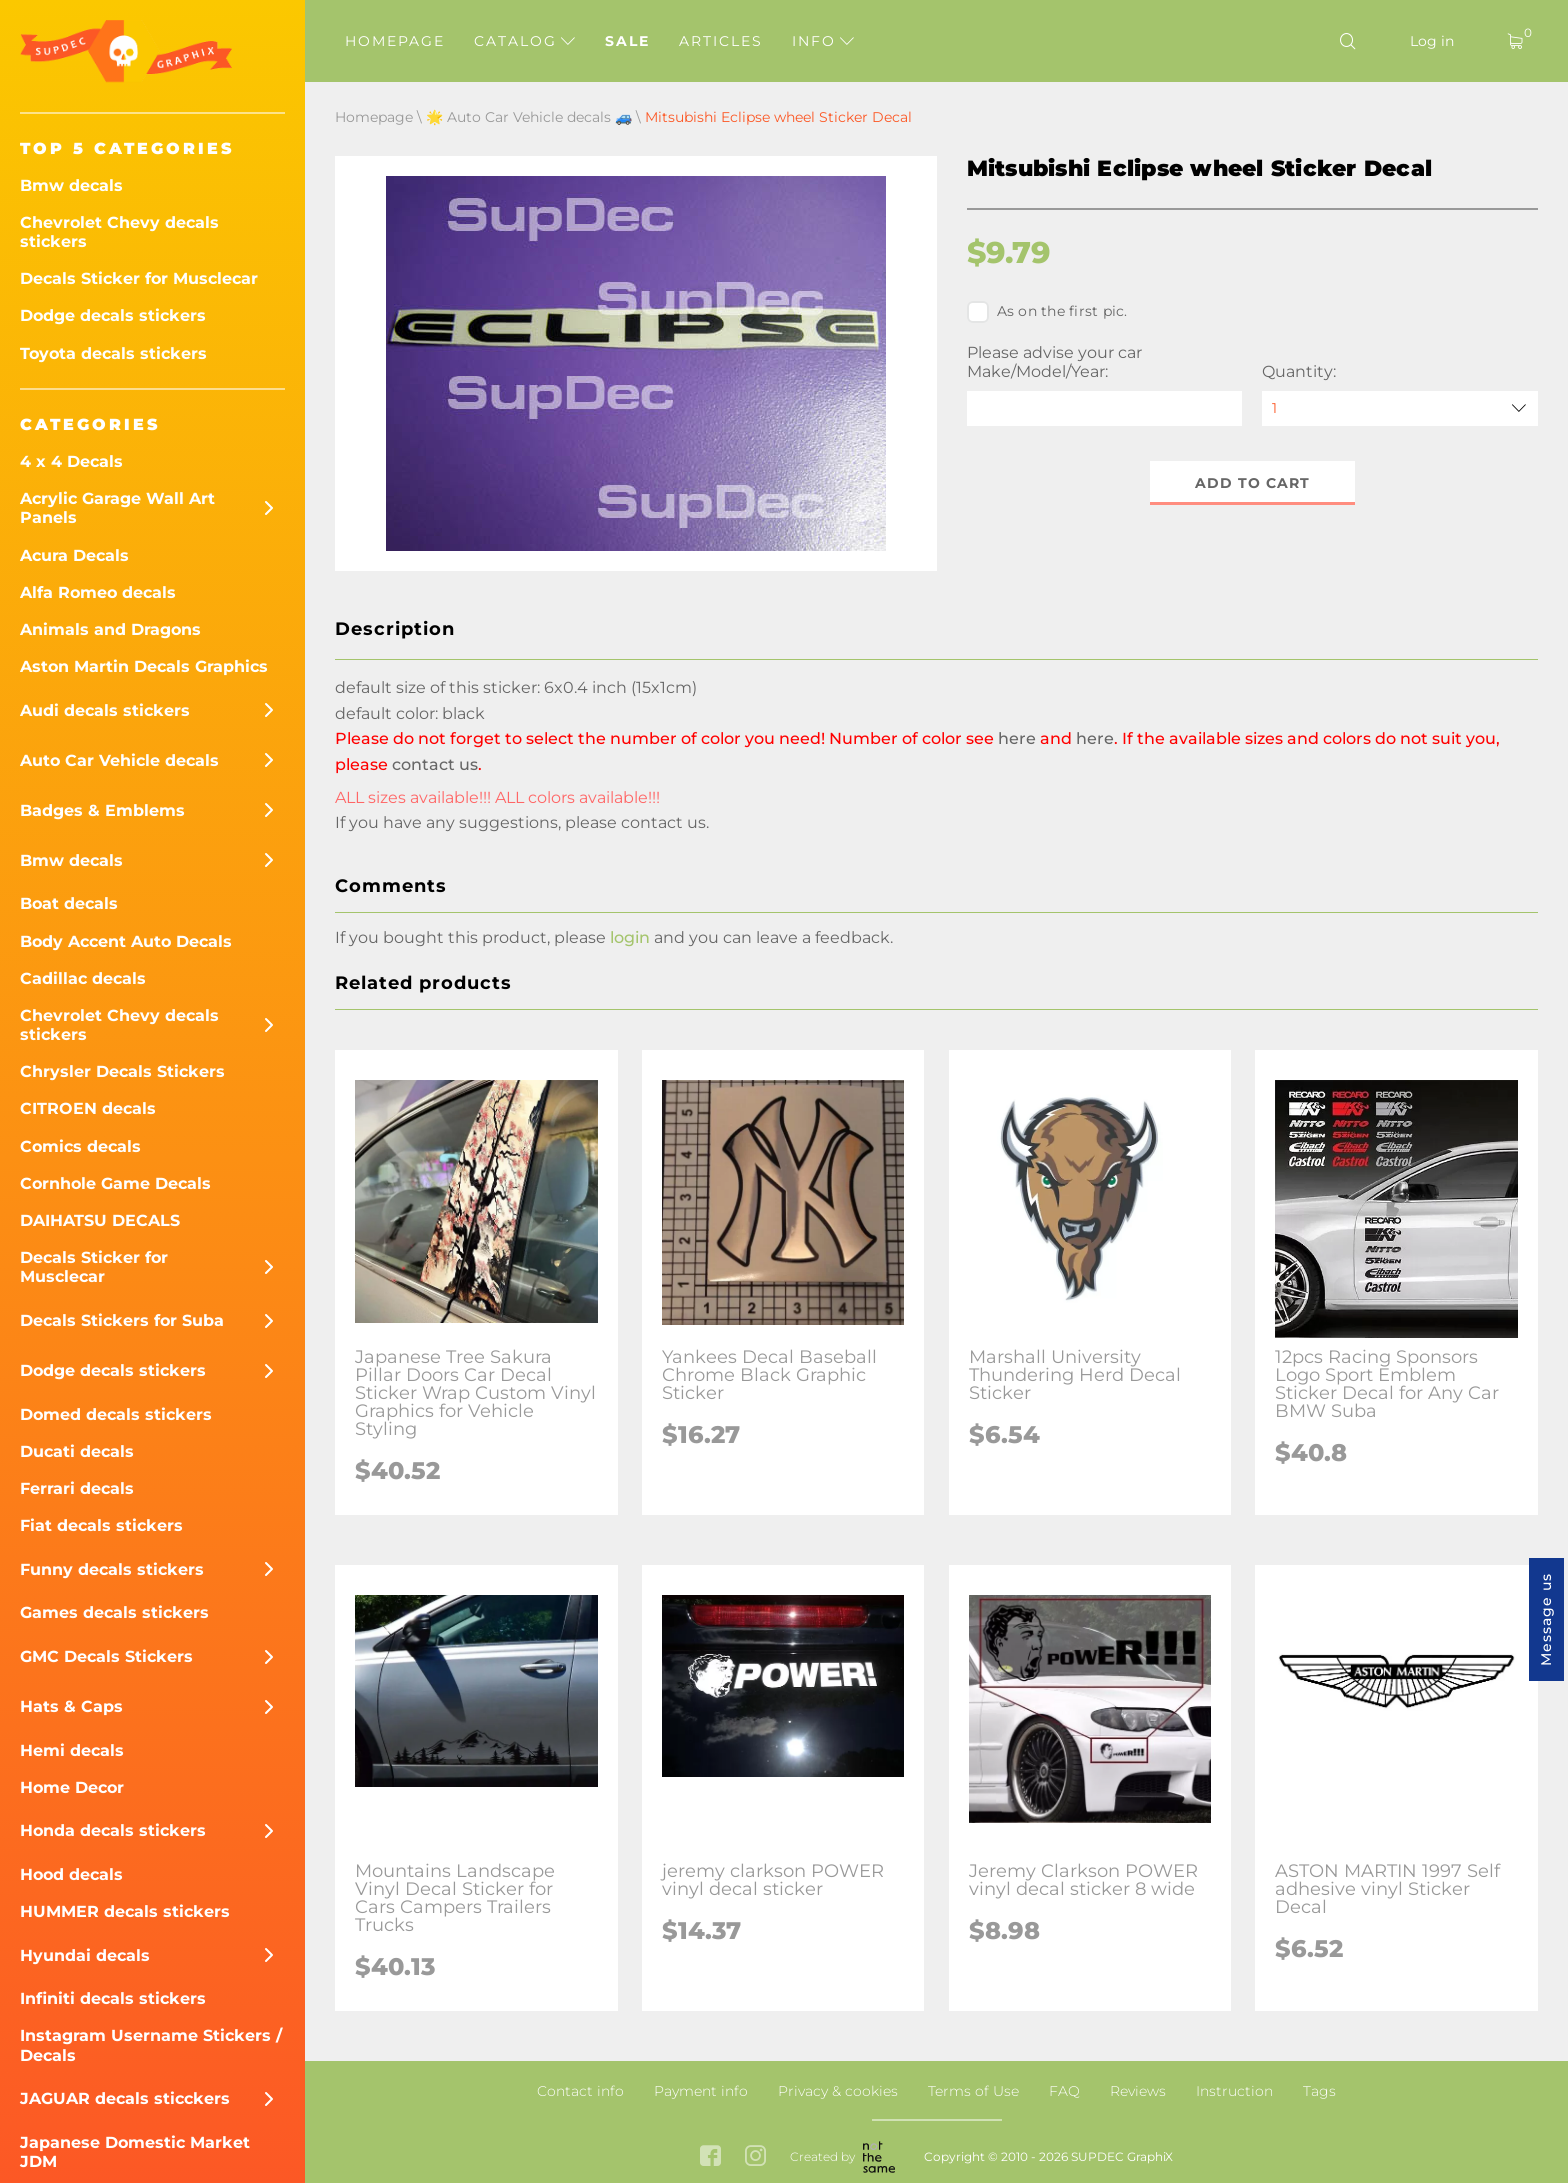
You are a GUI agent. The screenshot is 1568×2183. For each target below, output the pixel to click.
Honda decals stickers (113, 1830)
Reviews (1138, 2091)
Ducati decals (77, 1451)
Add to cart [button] (1252, 483)
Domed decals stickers (116, 1414)
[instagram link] (755, 2157)
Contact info (580, 2091)
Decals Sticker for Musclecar (139, 278)
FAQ (1064, 2091)
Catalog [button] (524, 41)
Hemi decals (72, 1750)
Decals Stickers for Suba (122, 1320)
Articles (721, 41)
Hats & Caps (71, 1706)
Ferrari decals (77, 1488)
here (1017, 738)
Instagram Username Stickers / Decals (151, 2045)
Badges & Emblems (102, 810)
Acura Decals (74, 555)
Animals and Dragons (110, 629)
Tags (1319, 2091)
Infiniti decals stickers (113, 1998)
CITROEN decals (88, 1108)
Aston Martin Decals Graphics (144, 666)
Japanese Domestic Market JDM (135, 2152)
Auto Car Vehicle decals (119, 760)
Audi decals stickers (105, 710)
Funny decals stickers (112, 1569)
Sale (627, 41)
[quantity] (1400, 408)
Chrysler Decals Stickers (122, 1071)
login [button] (630, 937)
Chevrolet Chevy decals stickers (119, 232)
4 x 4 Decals (71, 461)
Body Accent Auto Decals (126, 941)
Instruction (1234, 2091)
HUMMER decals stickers (125, 1911)
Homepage (395, 41)
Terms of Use (973, 2091)
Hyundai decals (85, 1955)
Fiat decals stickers (101, 1525)
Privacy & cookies (838, 2091)
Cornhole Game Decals (115, 1183)
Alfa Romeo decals (98, 592)
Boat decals (69, 903)
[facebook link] (710, 2157)
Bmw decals (71, 185)
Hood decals (71, 1874)
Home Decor (72, 1787)
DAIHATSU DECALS (100, 1220)
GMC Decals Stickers (106, 1656)
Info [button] (823, 41)
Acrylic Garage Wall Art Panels (117, 508)
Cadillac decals (83, 978)
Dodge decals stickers (113, 315)
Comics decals (80, 1146)
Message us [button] (1546, 1619)
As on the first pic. (1047, 312)
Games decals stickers (114, 1612)
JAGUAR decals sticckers (125, 2098)
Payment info (701, 2091)
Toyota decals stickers (113, 353)
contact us (435, 764)
